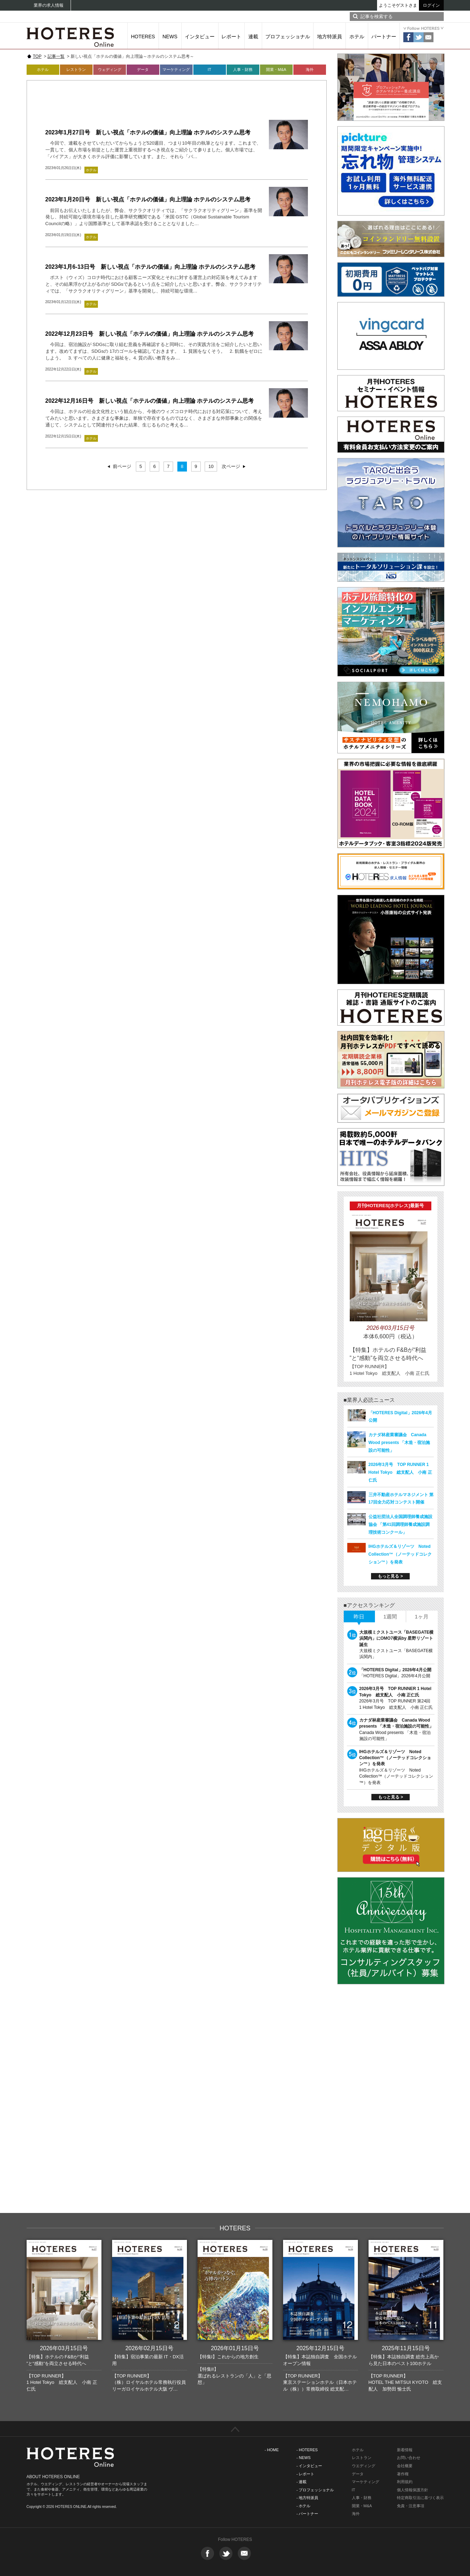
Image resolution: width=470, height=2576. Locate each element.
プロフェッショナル (287, 36)
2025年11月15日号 (406, 2348)
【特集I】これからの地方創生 (228, 2356)
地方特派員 (329, 36)
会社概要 (405, 2466)
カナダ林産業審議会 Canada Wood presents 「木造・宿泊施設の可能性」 (399, 1442)
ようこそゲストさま (398, 5)
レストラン (76, 69)
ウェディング (109, 69)
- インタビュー (309, 2466)
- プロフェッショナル (315, 2490)
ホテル (356, 36)
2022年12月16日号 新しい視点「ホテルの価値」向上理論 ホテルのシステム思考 (149, 401)
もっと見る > (390, 1576)
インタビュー (200, 36)
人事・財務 (243, 69)
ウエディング (363, 2466)
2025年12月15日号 (320, 2348)
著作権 (403, 2474)
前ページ (122, 466)
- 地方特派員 (308, 2498)
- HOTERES (307, 2450)
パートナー (383, 36)
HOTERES (143, 36)
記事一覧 (56, 56)
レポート (231, 36)
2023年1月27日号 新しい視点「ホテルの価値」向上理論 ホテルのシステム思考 (148, 132)
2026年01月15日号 (235, 2348)
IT (209, 69)
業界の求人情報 (48, 5)
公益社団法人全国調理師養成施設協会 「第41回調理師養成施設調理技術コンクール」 (400, 1524)
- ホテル (304, 2506)
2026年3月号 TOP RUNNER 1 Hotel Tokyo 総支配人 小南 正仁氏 (400, 1472)
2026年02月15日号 (149, 2348)
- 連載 (302, 2482)
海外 (310, 69)
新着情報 (405, 2450)
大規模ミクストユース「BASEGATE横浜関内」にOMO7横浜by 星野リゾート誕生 (396, 1638)
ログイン (431, 5)
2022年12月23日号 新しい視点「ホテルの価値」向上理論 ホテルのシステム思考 (149, 334)
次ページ (231, 466)
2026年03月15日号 (64, 2348)
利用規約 (405, 2482)
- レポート (306, 2474)
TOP (37, 56)
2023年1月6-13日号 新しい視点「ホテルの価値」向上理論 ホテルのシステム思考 (150, 267)
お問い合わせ (408, 2457)
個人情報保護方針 (412, 2490)
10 (210, 466)
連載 (253, 36)
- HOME (272, 2450)
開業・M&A (276, 69)
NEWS (169, 36)
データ (143, 69)
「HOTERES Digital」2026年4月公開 (395, 1669)
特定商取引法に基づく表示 (420, 2498)
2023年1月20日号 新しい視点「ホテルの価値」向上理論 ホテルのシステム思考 (148, 199)
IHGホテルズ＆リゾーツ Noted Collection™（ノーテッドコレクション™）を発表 (400, 1554)
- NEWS (304, 2457)
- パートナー (308, 2513)
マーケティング (176, 69)
